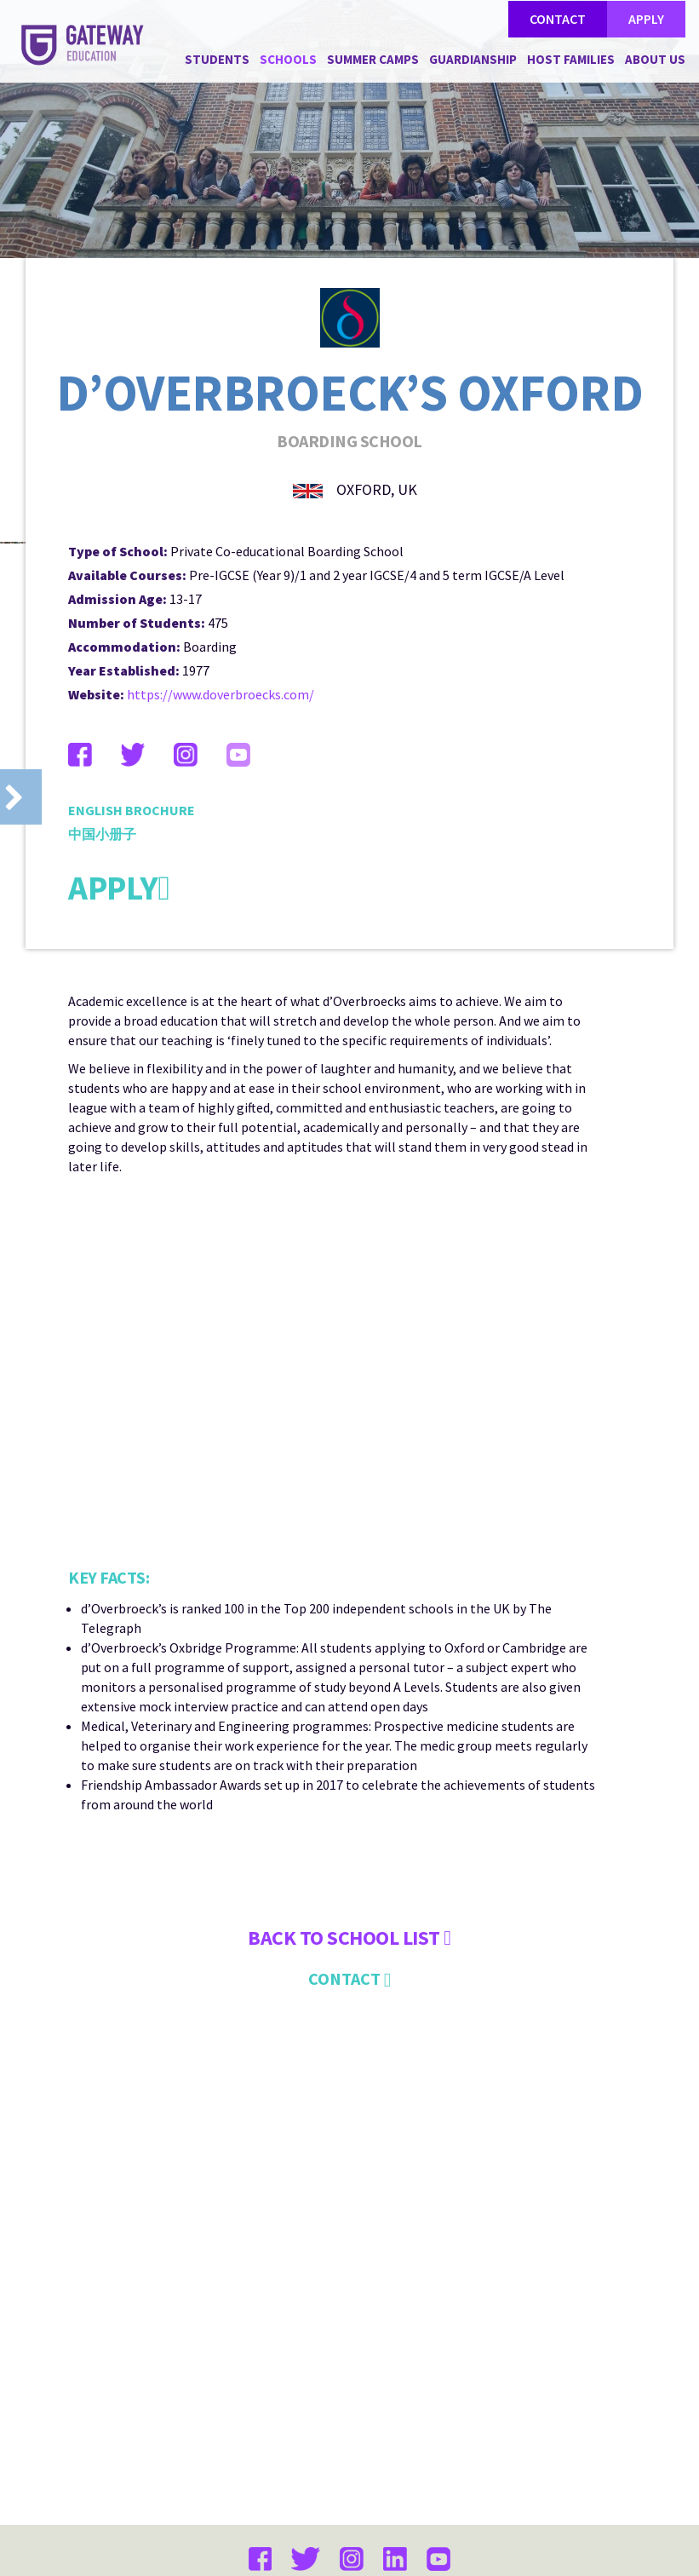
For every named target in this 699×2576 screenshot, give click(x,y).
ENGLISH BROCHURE (131, 1068)
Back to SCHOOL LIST (349, 2195)
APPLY (646, 18)
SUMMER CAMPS (373, 59)
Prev (21, 797)
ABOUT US (655, 59)
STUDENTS (217, 59)
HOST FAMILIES (571, 59)
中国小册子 (102, 1092)
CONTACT (558, 18)
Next (678, 797)
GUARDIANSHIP (473, 59)
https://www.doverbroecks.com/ (220, 952)
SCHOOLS (288, 59)
